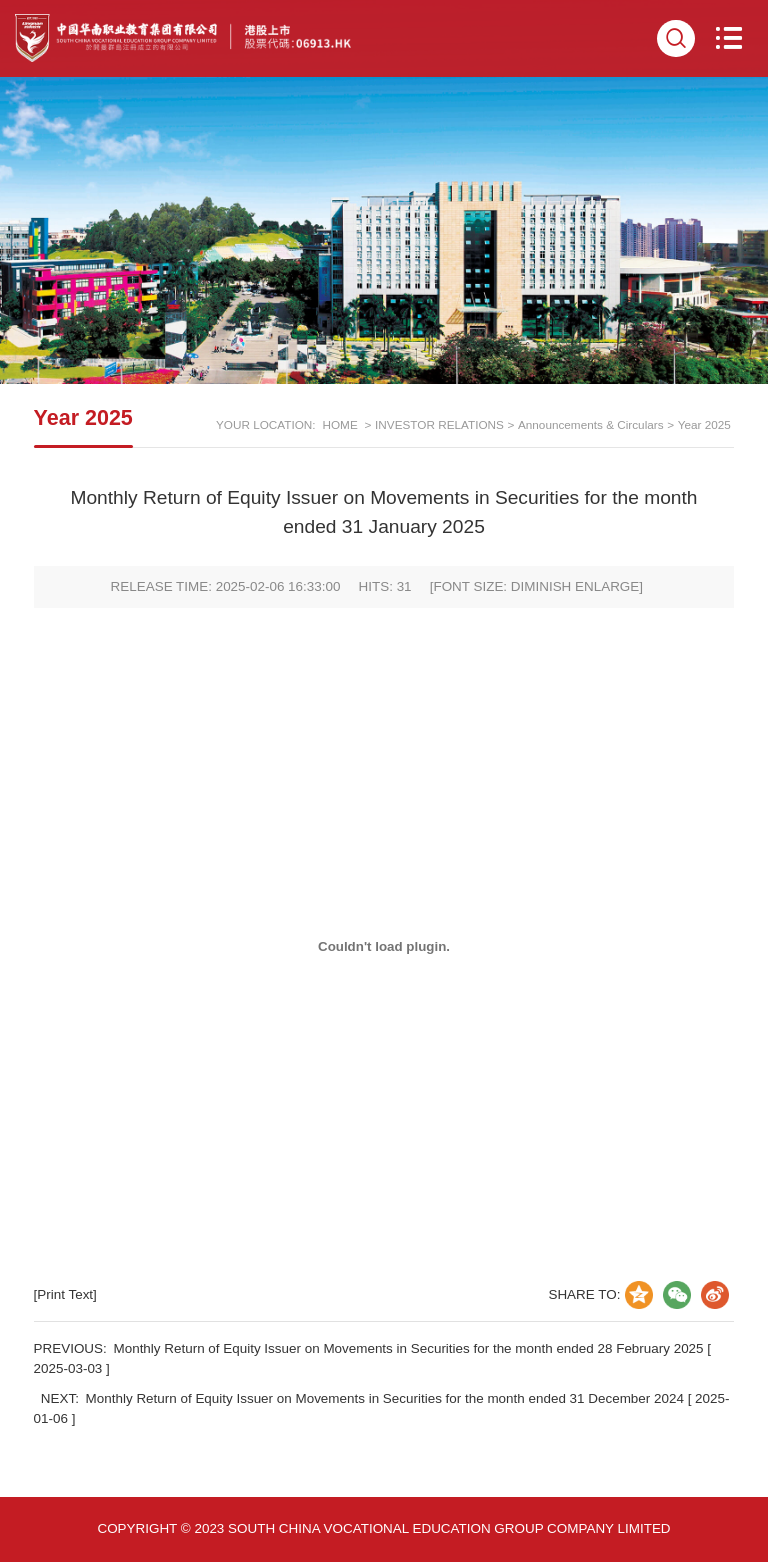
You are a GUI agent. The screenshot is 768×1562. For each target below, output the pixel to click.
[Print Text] (65, 1294)
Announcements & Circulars (591, 424)
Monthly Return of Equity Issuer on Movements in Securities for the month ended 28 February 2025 (409, 1348)
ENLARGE (607, 586)
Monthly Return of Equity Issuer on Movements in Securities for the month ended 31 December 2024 (385, 1398)
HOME (339, 424)
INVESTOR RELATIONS (439, 424)
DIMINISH (541, 586)
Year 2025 (704, 424)
